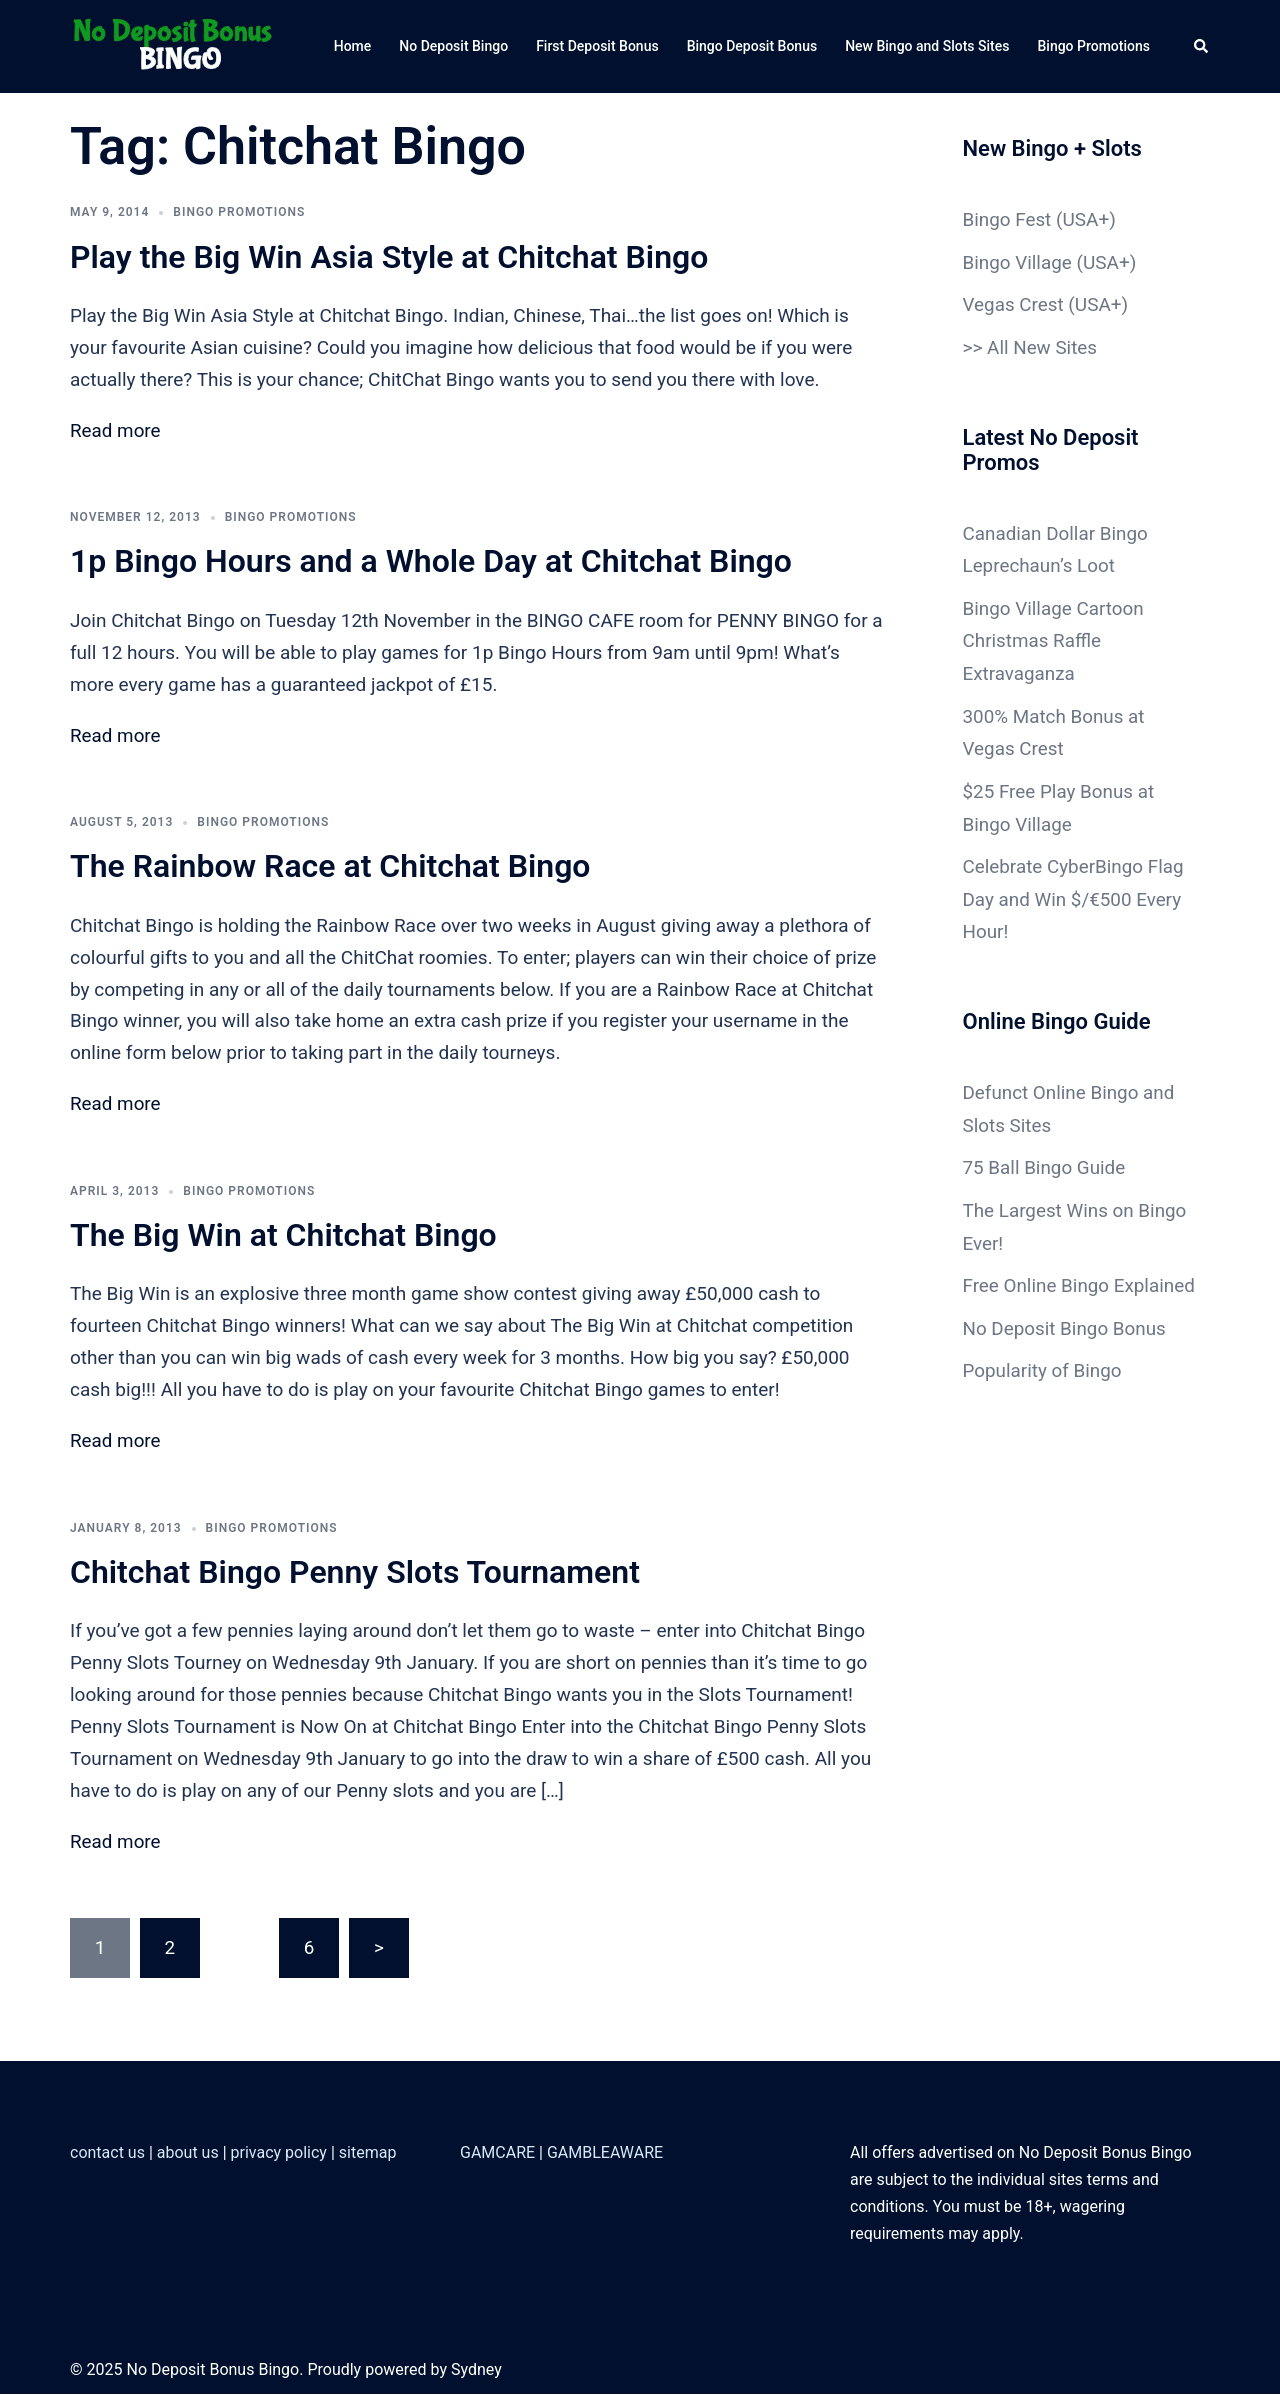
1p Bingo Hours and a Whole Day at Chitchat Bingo (431, 562)
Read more (115, 431)
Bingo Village (1018, 261)
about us (188, 2154)
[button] (1202, 46)
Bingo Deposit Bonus (752, 46)
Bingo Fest (1008, 219)
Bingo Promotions (1093, 46)
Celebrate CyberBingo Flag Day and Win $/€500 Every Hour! (1074, 889)
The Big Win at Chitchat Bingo (283, 1236)
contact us (107, 2154)
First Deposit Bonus (597, 46)
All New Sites (1042, 345)
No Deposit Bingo (453, 46)
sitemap (368, 2154)
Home (353, 46)
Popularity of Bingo (1043, 1386)
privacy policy (279, 2154)
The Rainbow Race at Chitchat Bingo (330, 867)
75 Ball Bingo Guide (1045, 1154)
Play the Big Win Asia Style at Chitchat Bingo (389, 257)
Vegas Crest (1014, 303)
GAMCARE (497, 2154)
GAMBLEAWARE (605, 2154)
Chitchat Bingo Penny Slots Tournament (355, 1573)
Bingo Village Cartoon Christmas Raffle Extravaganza (1054, 635)
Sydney (476, 2370)
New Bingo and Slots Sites (927, 46)
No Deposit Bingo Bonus (1065, 1344)
